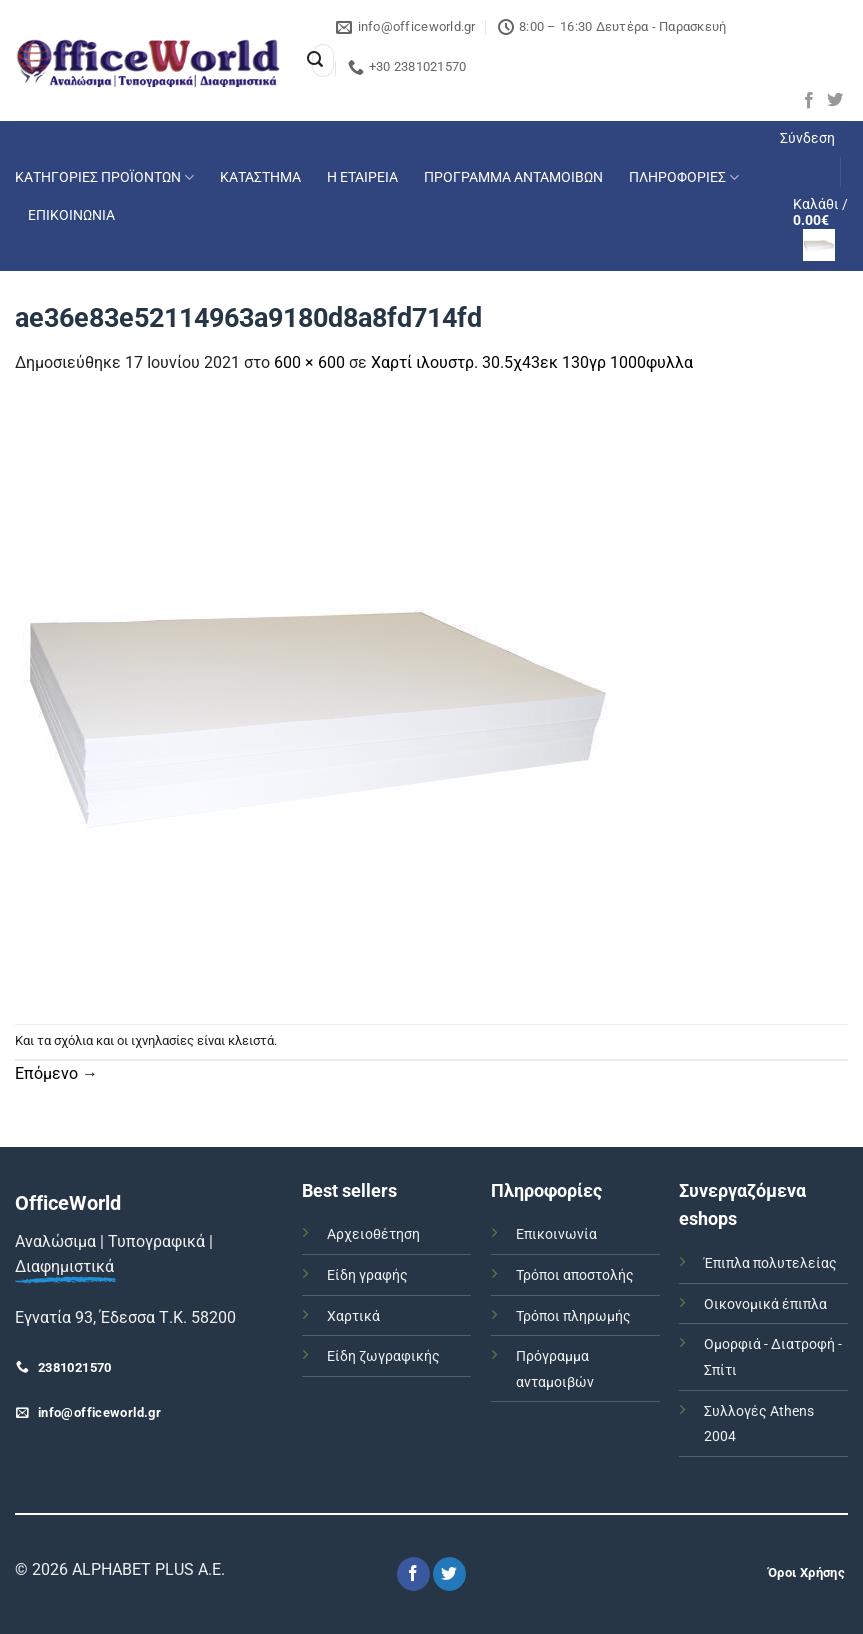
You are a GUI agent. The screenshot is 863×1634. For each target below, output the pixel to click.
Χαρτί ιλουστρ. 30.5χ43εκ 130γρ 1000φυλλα (532, 362)
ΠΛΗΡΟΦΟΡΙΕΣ (684, 177)
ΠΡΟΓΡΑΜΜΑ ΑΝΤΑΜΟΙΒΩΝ (513, 177)
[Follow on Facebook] (809, 101)
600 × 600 (309, 362)
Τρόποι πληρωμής (573, 1316)
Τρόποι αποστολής (575, 1275)
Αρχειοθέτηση (373, 1234)
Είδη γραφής (367, 1275)
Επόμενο (56, 1073)
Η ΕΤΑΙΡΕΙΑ (362, 177)
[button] (807, 139)
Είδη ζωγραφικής (383, 1356)
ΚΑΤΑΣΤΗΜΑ (260, 177)
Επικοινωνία (556, 1234)
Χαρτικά (353, 1316)
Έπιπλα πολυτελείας (770, 1263)
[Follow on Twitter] (835, 101)
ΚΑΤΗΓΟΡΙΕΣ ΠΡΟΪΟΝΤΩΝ (104, 177)
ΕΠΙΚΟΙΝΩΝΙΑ (71, 215)
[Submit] (315, 61)
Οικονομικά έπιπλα (765, 1304)
